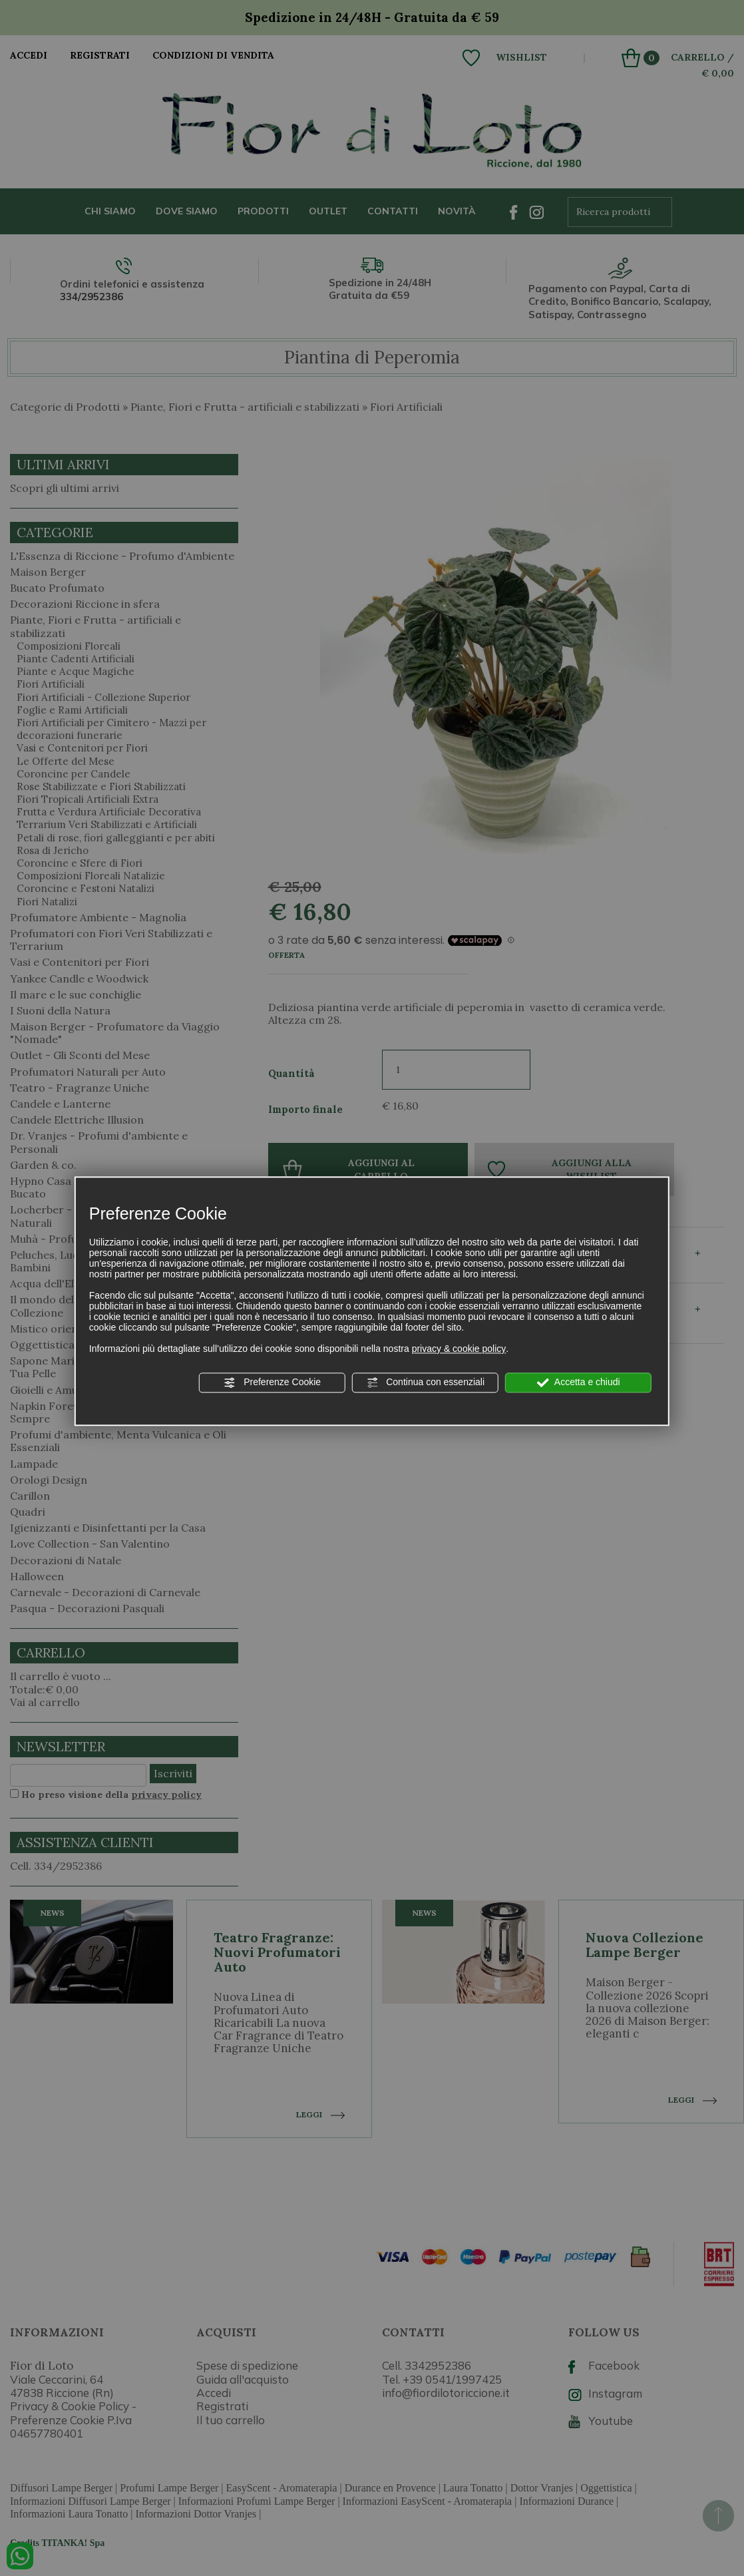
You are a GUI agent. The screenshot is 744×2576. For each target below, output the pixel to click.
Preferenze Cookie (272, 1383)
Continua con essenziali (425, 1383)
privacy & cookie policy (459, 1348)
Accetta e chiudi (578, 1383)
